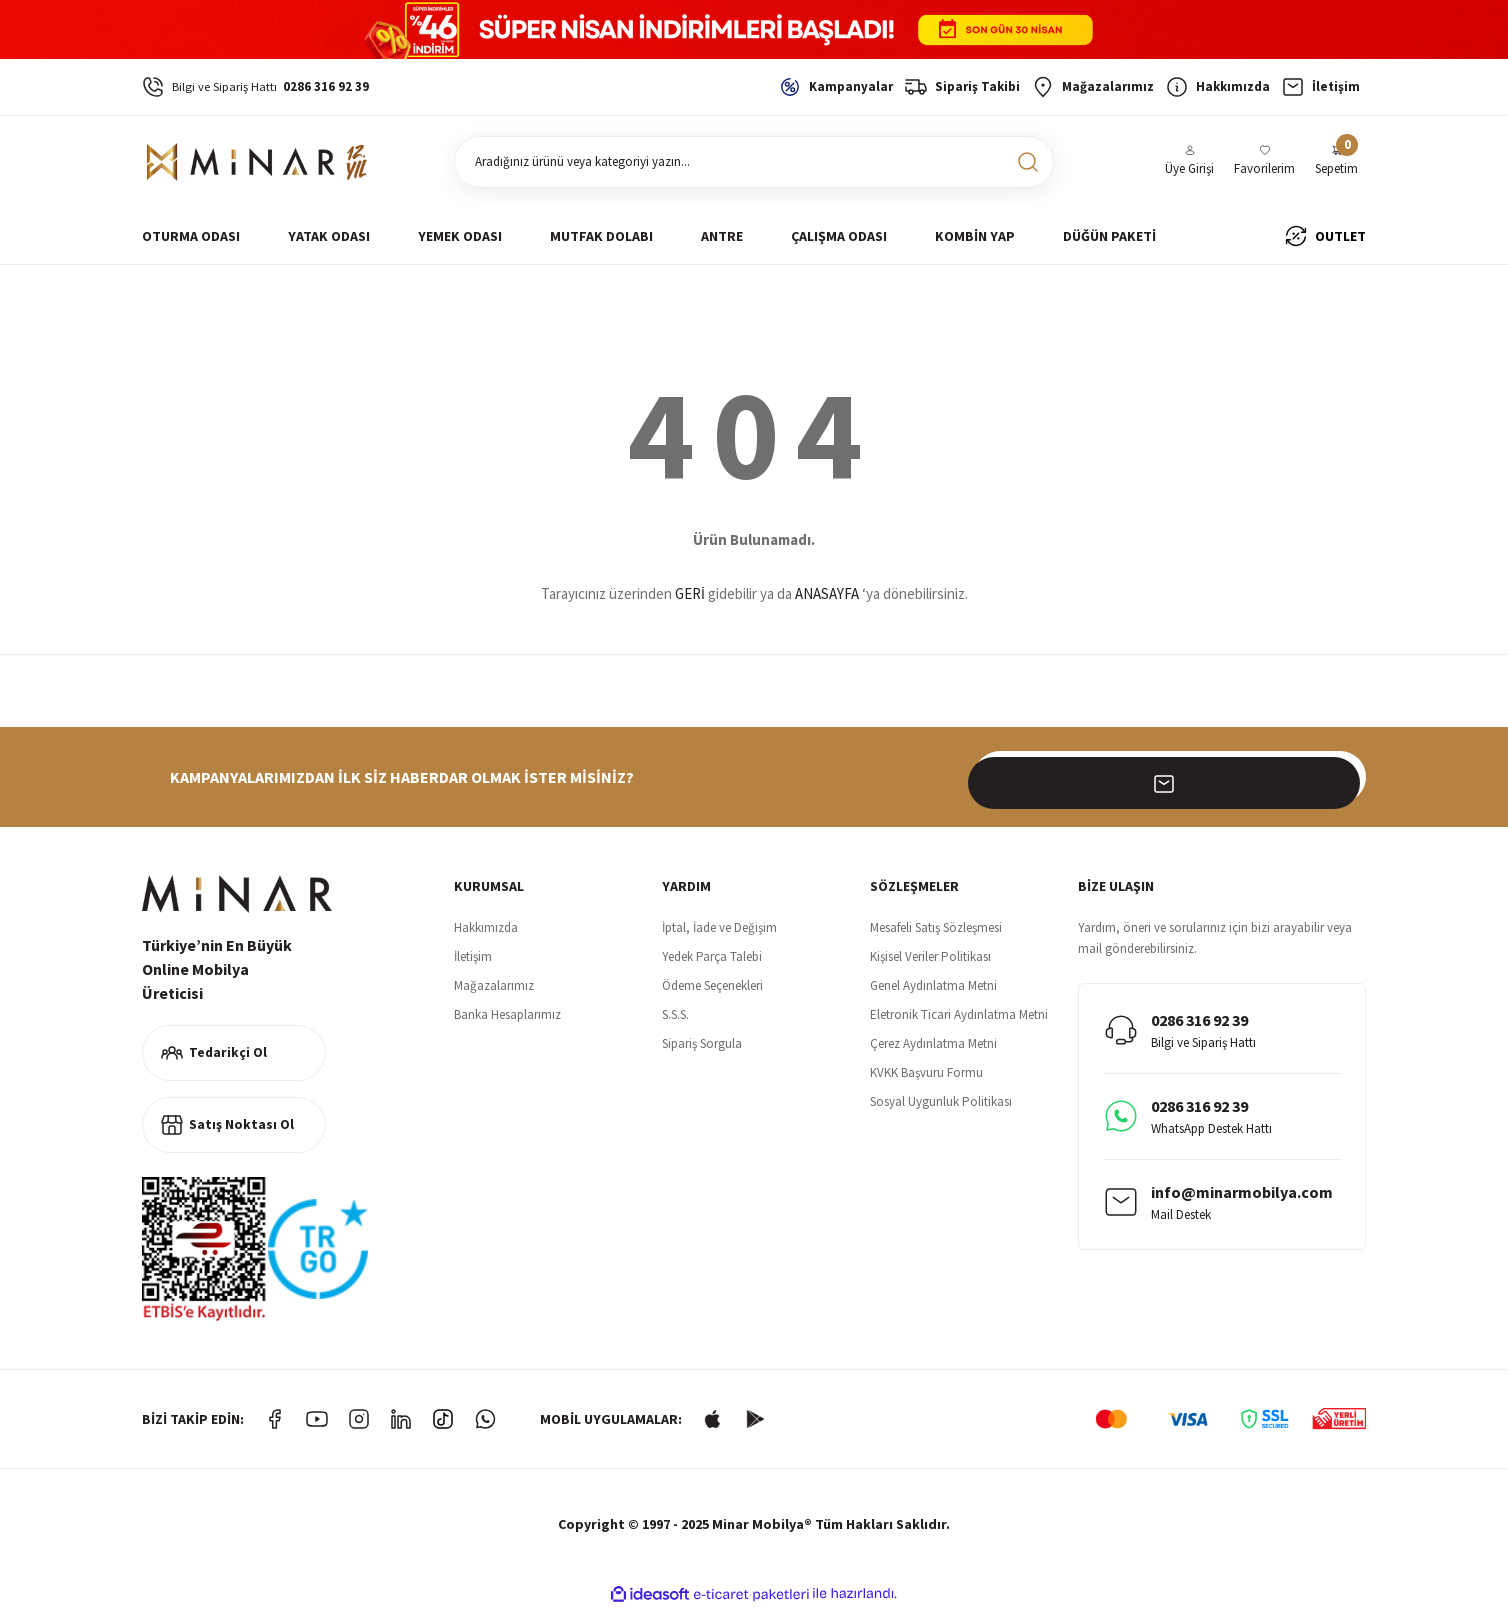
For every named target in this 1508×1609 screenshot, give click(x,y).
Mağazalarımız (494, 985)
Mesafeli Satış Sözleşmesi (936, 927)
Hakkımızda (486, 927)
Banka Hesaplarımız (507, 1014)
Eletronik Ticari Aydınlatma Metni (959, 1014)
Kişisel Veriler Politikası (930, 956)
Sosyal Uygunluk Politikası (941, 1101)
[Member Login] (1189, 161)
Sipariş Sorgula (702, 1043)
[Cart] (1336, 161)
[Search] (754, 162)
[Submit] (1340, 777)
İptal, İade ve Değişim (719, 927)
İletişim (473, 956)
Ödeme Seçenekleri (712, 985)
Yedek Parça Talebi (712, 956)
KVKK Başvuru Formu (926, 1072)
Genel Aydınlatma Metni (933, 985)
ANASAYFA (827, 593)
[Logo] (257, 162)
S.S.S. (675, 1014)
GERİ (690, 593)
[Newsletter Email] (1170, 777)
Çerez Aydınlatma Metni (933, 1043)
